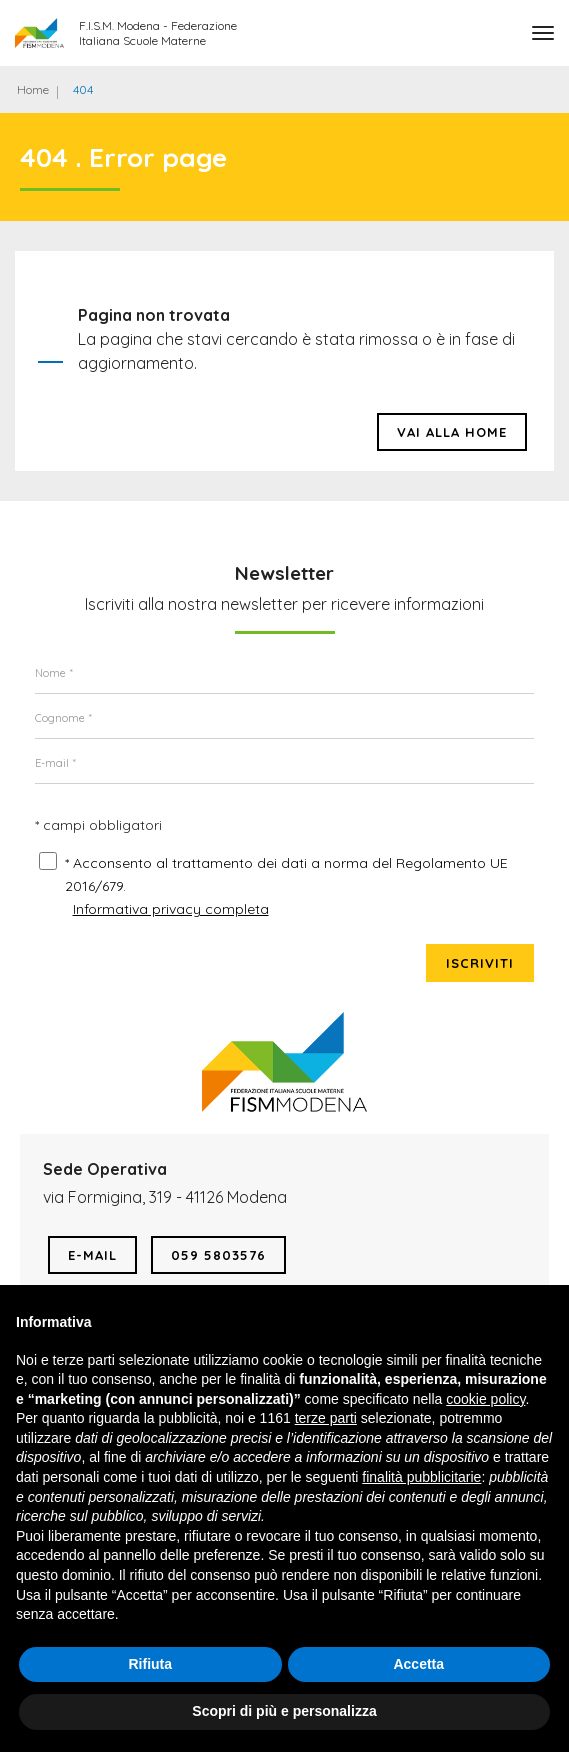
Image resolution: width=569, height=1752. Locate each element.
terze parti (326, 1418)
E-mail (92, 1255)
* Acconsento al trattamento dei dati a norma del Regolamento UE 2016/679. (286, 874)
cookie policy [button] (485, 1399)
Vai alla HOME (452, 432)
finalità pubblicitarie (421, 1477)
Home (33, 89)
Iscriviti (480, 963)
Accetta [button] (418, 1664)
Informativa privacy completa (171, 909)
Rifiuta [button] (150, 1664)
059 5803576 (218, 1255)
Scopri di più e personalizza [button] (284, 1711)
